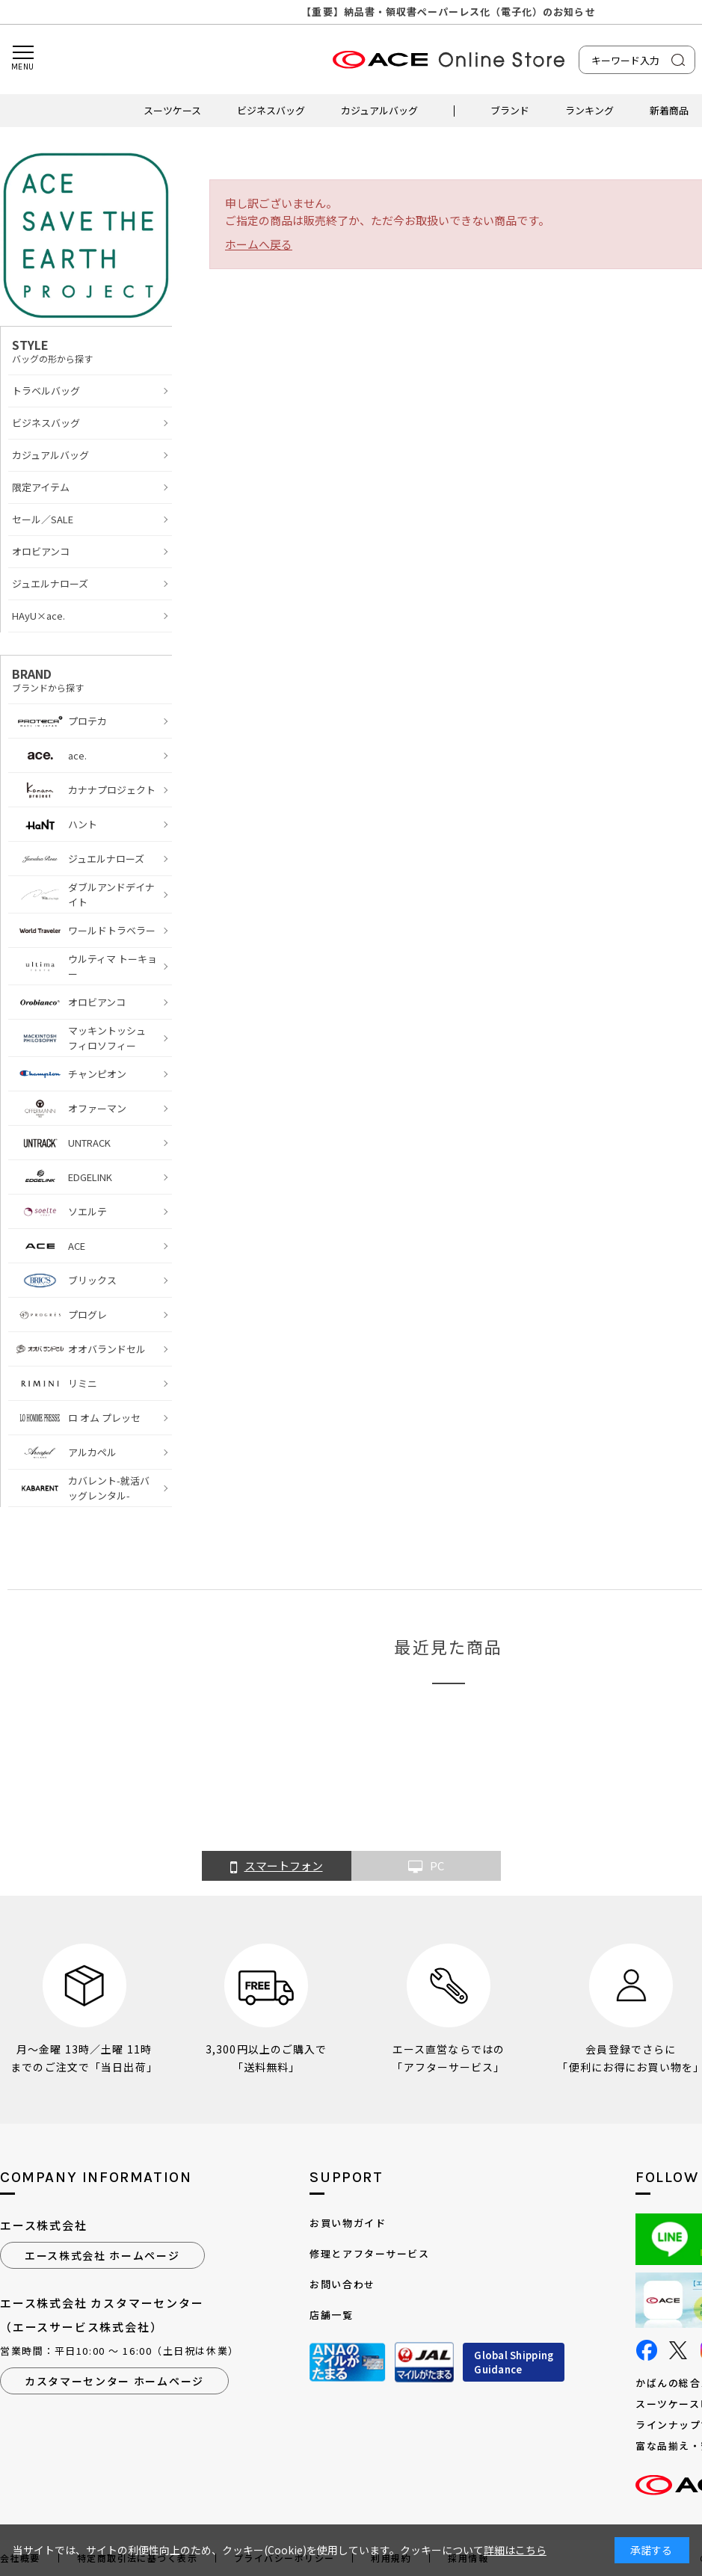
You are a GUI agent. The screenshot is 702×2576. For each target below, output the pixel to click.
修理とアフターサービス (369, 2253)
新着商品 (669, 110)
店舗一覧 (331, 2315)
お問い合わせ (342, 2284)
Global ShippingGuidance (513, 2362)
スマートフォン (276, 1867)
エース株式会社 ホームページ (102, 2255)
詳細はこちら (515, 2549)
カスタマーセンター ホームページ (114, 2380)
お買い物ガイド (348, 2223)
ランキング (589, 110)
